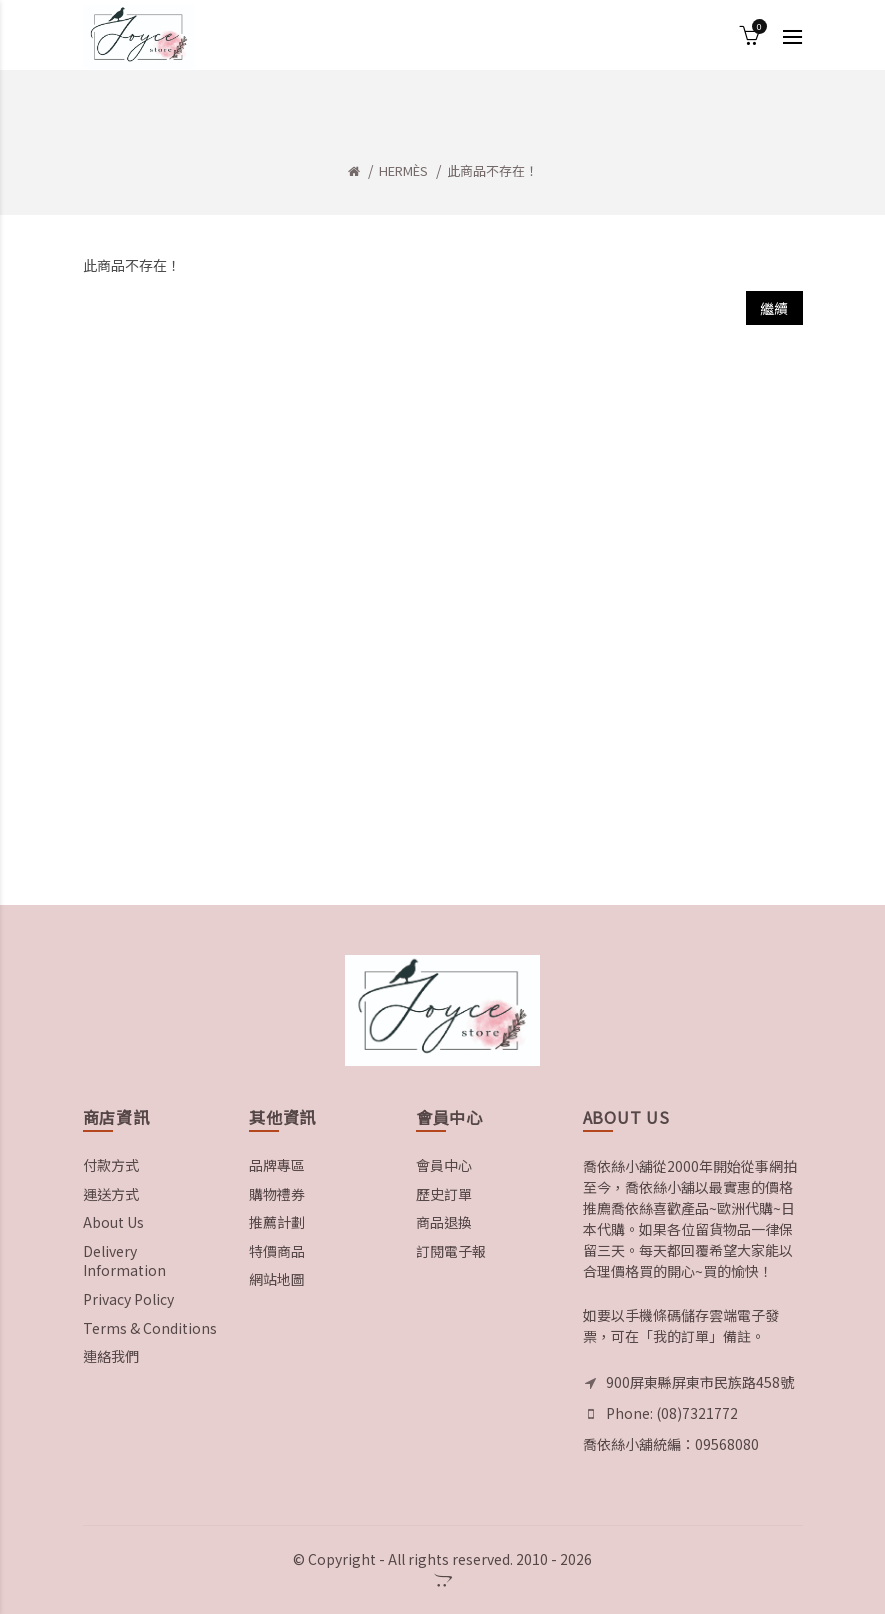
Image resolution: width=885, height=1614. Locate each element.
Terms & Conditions (150, 1328)
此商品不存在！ (492, 170)
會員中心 (444, 1165)
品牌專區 (277, 1165)
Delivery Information (124, 1261)
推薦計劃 (277, 1222)
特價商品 (277, 1251)
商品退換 (444, 1222)
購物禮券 (277, 1194)
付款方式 (111, 1165)
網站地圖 (277, 1279)
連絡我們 (111, 1356)
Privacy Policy (128, 1299)
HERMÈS (403, 170)
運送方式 (111, 1194)
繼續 (774, 308)
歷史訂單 (444, 1194)
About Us (113, 1222)
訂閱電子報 (451, 1251)
